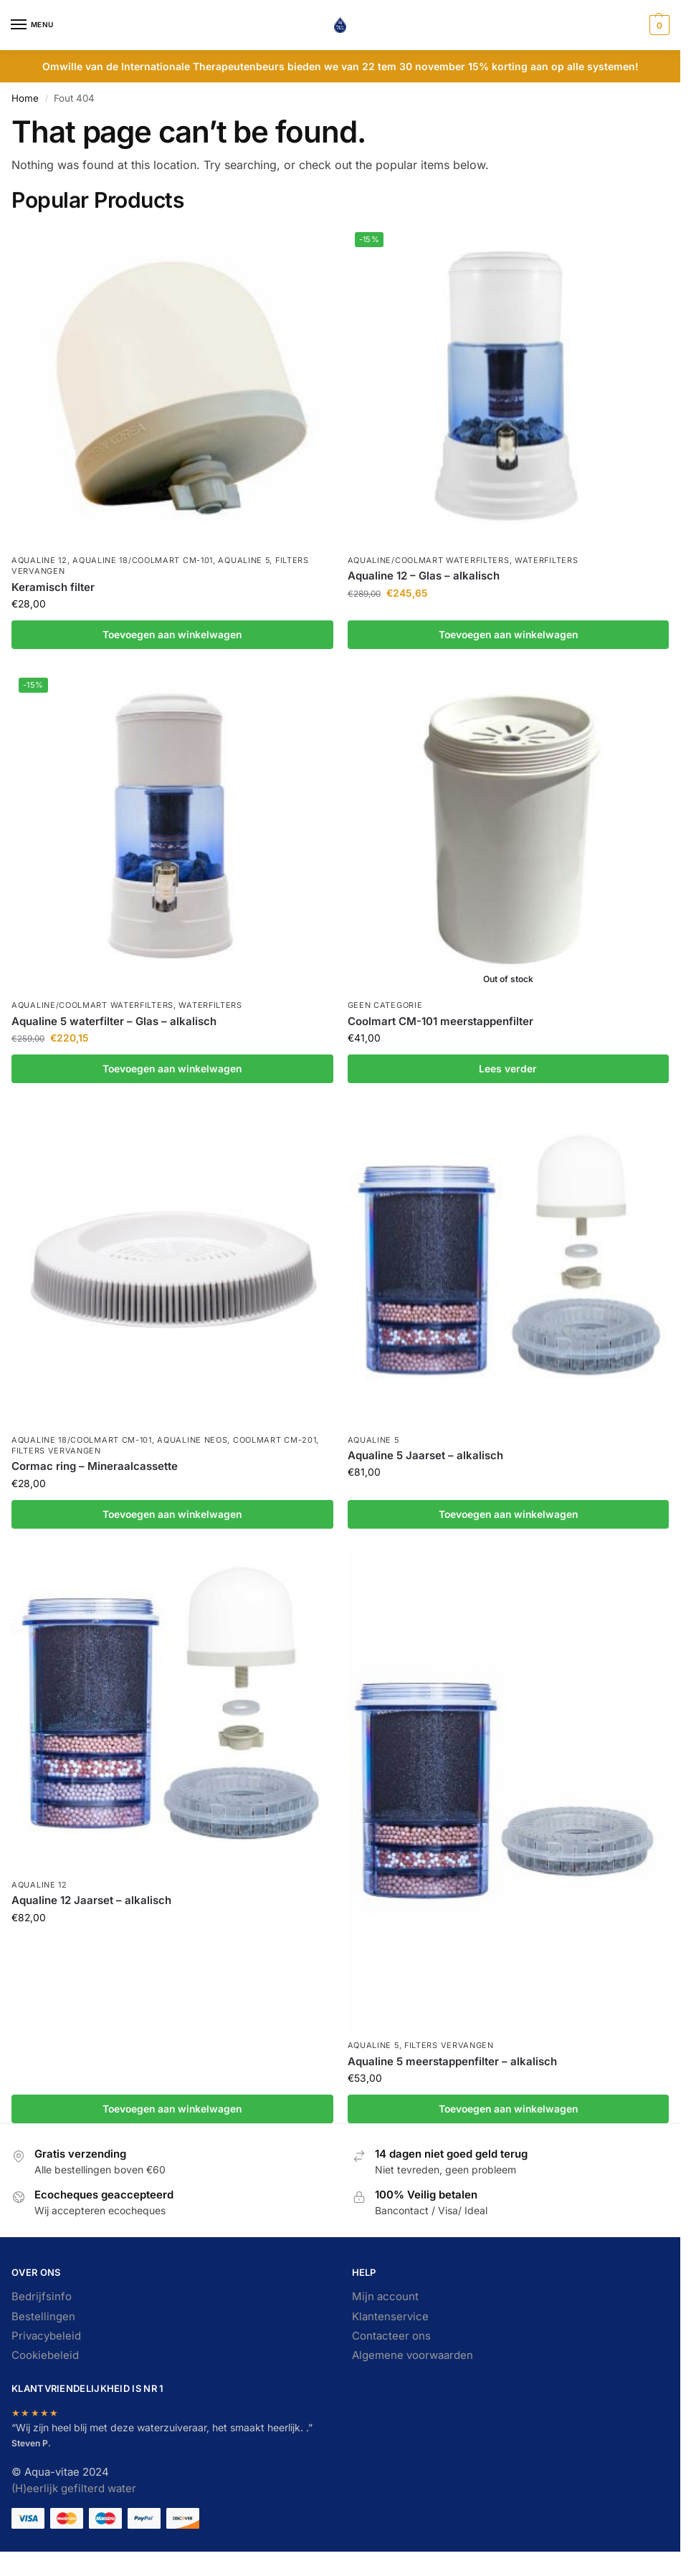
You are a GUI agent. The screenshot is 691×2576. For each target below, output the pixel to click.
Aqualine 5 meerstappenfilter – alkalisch (452, 2061)
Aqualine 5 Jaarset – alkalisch (425, 1455)
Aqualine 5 (244, 560)
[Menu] (32, 25)
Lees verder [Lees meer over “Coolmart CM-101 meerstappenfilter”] (508, 1069)
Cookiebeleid (45, 2355)
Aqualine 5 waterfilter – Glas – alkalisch (113, 1021)
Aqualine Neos (192, 1440)
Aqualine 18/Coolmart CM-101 (142, 560)
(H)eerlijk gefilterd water (73, 2488)
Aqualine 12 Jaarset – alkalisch (91, 1900)
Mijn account (385, 2296)
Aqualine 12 (39, 560)
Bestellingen (43, 2316)
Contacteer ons (391, 2336)
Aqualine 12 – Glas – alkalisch (424, 575)
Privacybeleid (46, 2336)
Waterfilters (546, 560)
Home (25, 98)
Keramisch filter (53, 587)
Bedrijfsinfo (41, 2296)
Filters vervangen (56, 1451)
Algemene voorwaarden (412, 2355)
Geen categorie (385, 1005)
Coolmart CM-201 (275, 1440)
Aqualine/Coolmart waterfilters (429, 560)
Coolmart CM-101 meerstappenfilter (440, 1021)
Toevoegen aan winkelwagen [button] (172, 634)
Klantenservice (390, 2316)
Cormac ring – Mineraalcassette (94, 1466)
